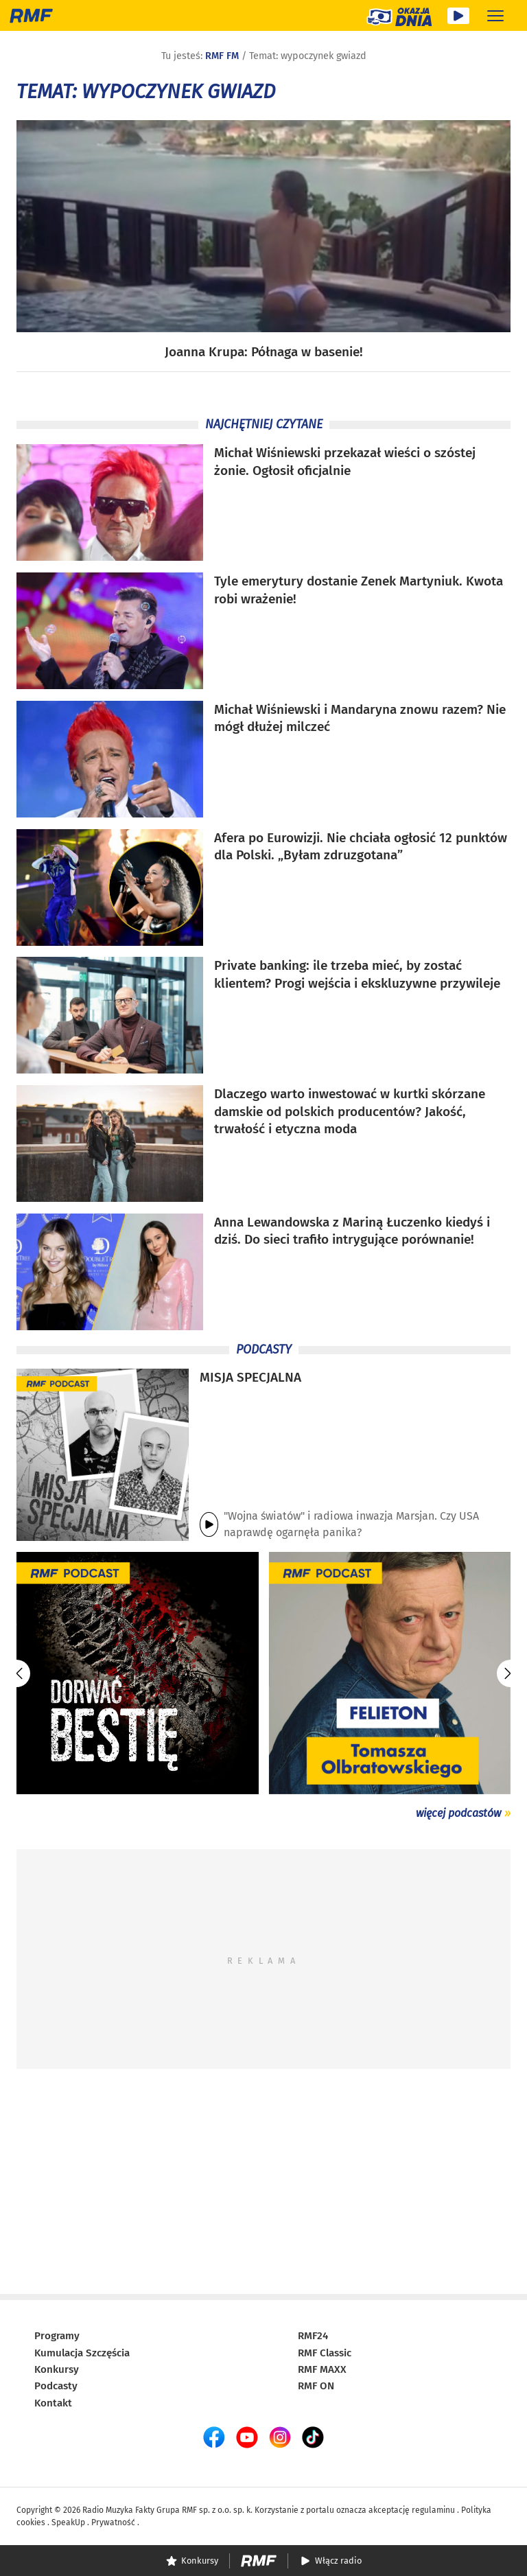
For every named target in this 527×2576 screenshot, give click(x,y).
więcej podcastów (458, 1813)
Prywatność (113, 2522)
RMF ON (316, 2386)
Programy (57, 2336)
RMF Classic (324, 2353)
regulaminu (433, 2510)
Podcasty (56, 2386)
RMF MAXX (322, 2369)
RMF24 (313, 2336)
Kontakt (53, 2403)
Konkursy (56, 2369)
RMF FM (222, 56)
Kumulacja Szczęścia (82, 2353)
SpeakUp (68, 2522)
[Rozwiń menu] (495, 15)
